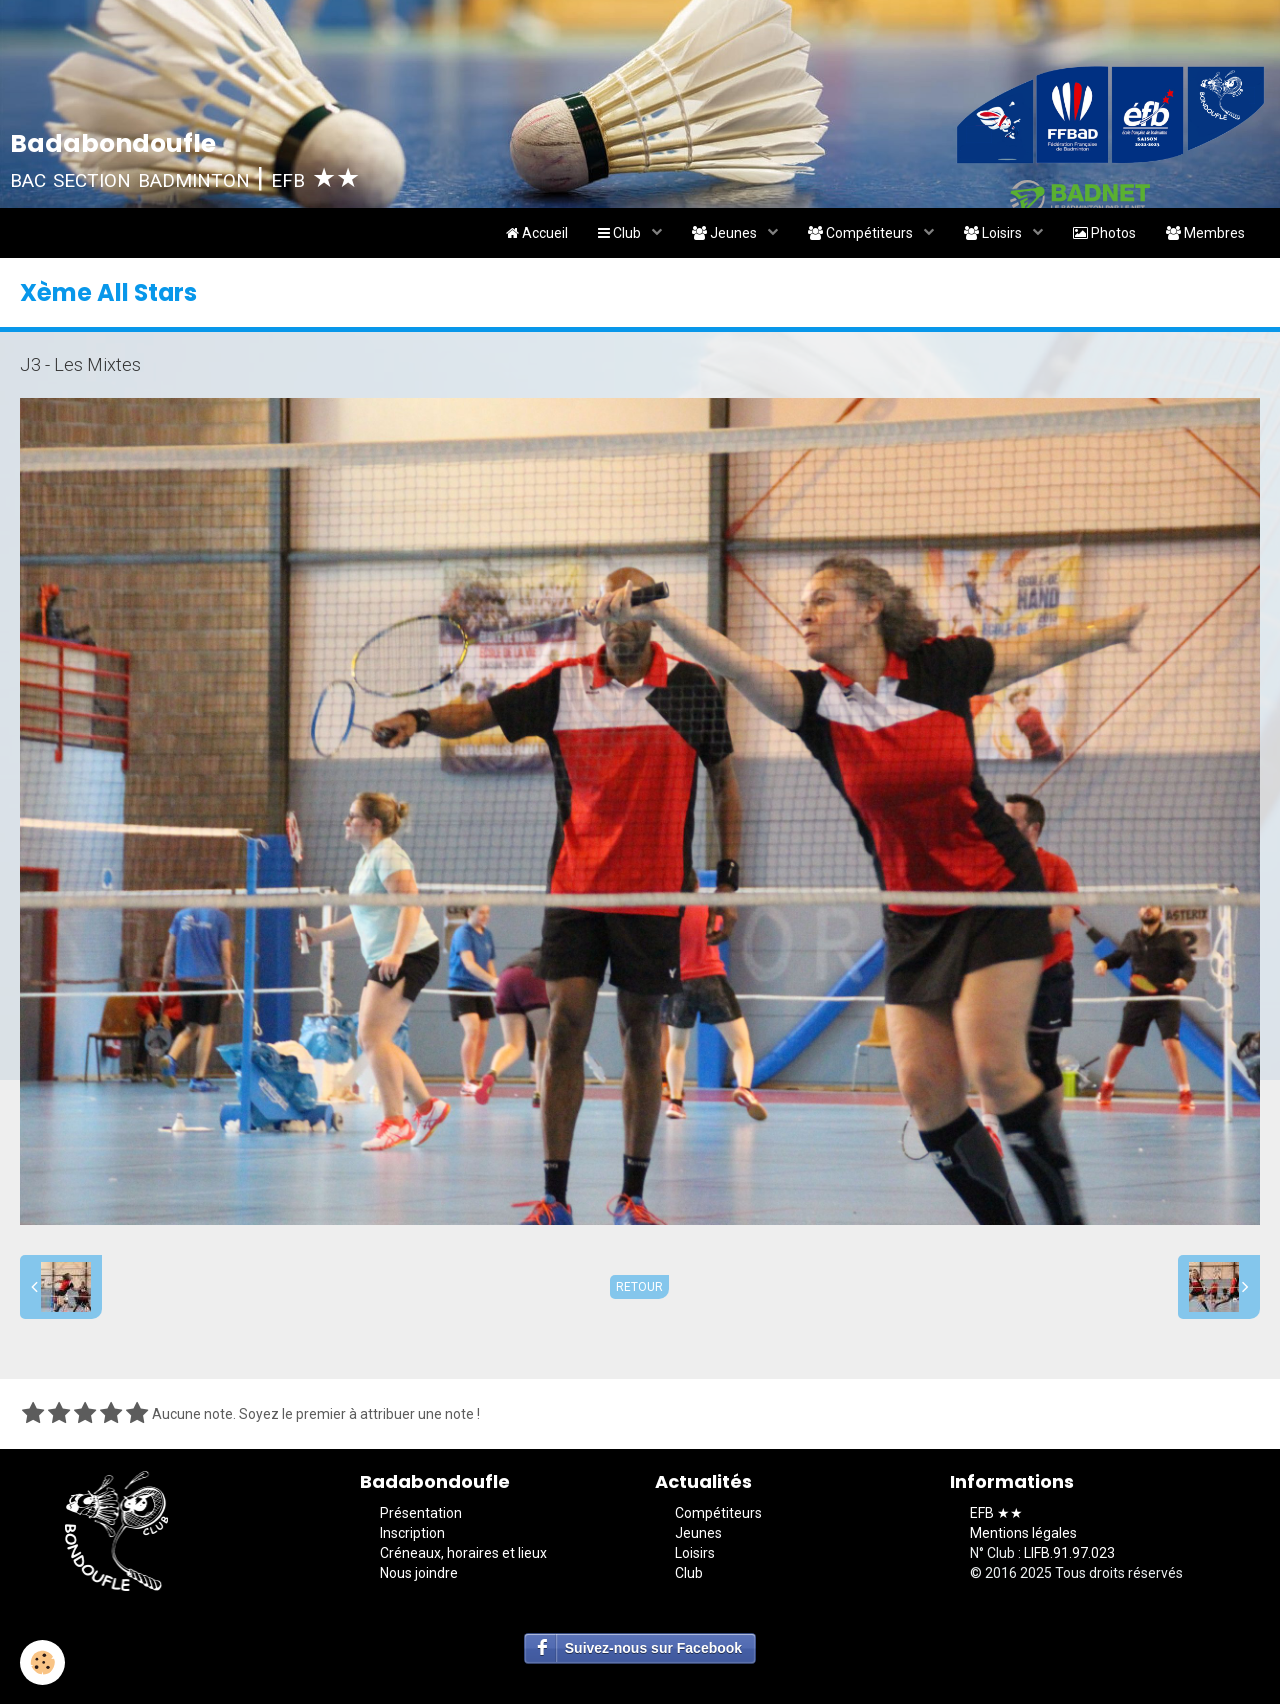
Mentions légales (1023, 1533)
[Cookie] (42, 1662)
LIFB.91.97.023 (1069, 1553)
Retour (639, 1287)
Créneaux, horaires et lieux (463, 1553)
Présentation (421, 1513)
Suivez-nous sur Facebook (653, 1648)
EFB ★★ (996, 1513)
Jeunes (726, 233)
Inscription (412, 1533)
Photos (1104, 233)
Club (621, 233)
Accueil (537, 233)
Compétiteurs (862, 233)
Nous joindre (419, 1573)
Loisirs (994, 233)
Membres (1205, 233)
